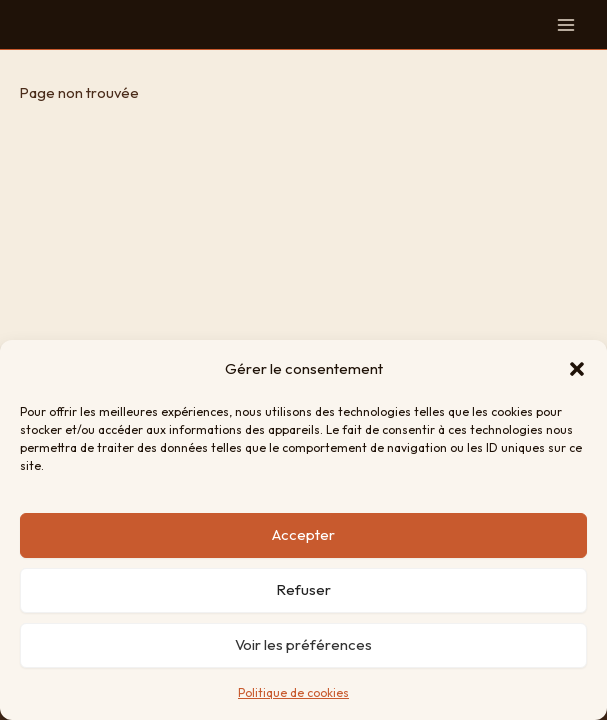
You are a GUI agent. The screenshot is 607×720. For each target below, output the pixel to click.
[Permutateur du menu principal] (566, 25)
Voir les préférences (303, 644)
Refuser (303, 589)
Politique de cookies (293, 692)
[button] (577, 369)
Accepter (303, 534)
